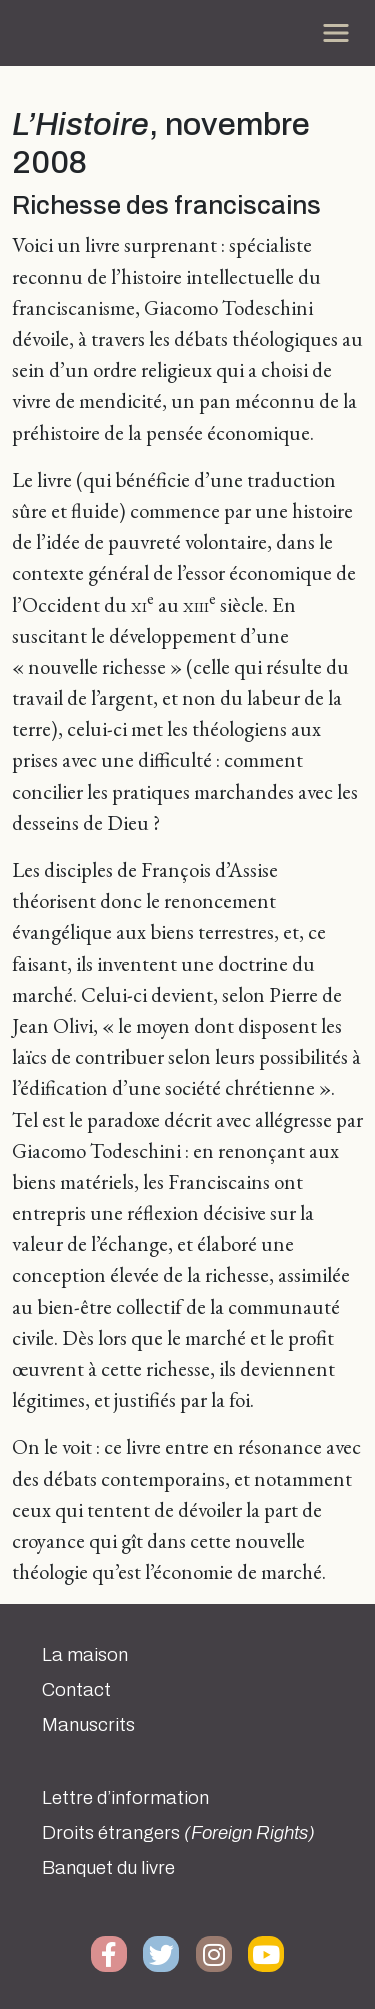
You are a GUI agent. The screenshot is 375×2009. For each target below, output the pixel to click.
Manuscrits (88, 1725)
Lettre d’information (125, 1798)
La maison (85, 1655)
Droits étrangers (178, 1833)
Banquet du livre (108, 1868)
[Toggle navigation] (336, 33)
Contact (76, 1690)
